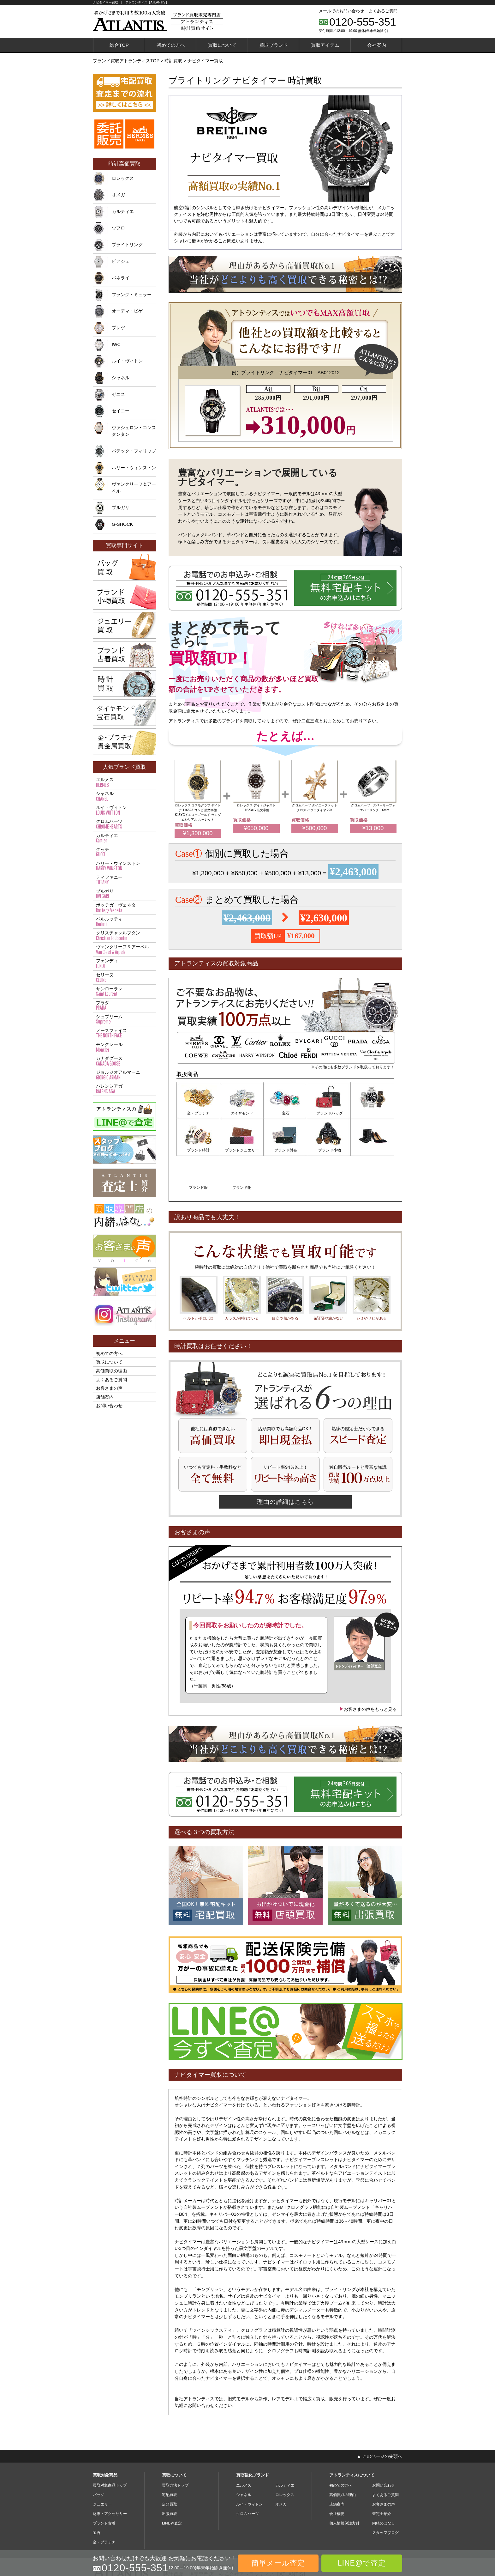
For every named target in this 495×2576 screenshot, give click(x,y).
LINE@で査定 (362, 2563)
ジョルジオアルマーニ (124, 1075)
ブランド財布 (241, 1150)
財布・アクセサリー (110, 2476)
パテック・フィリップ (134, 450)
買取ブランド (273, 45)
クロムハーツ (124, 824)
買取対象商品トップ (110, 2447)
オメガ (118, 194)
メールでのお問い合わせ (341, 11)
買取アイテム (325, 45)
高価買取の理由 (111, 1370)
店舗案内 (105, 1397)
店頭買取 (169, 2466)
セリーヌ (124, 977)
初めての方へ (171, 45)
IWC (116, 344)
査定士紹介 (381, 2476)
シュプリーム (124, 1019)
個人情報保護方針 (344, 2485)
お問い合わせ (109, 1405)
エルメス (124, 782)
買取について (222, 45)
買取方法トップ (175, 2447)
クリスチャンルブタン (124, 935)
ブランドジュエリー (198, 1150)
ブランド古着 (104, 2485)
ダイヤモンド (241, 1113)
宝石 (285, 1113)
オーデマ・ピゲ (127, 310)
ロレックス (123, 178)
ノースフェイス (124, 1033)
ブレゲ (118, 327)
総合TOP (119, 45)
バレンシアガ (124, 1089)
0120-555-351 (362, 22)
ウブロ (118, 227)
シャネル (120, 377)
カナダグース (124, 1061)
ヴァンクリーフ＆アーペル (134, 488)
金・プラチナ (198, 1113)
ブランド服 (328, 1150)
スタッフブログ (385, 2495)
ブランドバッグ (329, 1113)
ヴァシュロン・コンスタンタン (134, 431)
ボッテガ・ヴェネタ (124, 907)
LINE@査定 (172, 2485)
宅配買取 (169, 2457)
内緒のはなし (383, 2485)
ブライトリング (127, 244)
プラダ (124, 1005)
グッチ (124, 852)
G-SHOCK (122, 524)
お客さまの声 (109, 1388)
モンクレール (124, 1047)
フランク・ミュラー (132, 294)
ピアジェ (120, 261)
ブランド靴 (372, 1150)
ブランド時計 (372, 1113)
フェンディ (124, 963)
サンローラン (124, 991)
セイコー (120, 410)
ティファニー (124, 880)
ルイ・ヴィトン (127, 360)
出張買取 (169, 2476)
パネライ (120, 277)
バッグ (98, 2457)
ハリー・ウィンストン (134, 467)
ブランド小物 (285, 1150)
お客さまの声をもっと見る (368, 1671)
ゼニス (118, 394)
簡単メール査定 (278, 2563)
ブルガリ (120, 507)
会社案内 (376, 45)
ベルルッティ (124, 921)
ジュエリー (102, 2466)
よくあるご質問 (383, 11)
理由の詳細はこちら (285, 1464)
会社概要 (336, 2476)
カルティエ (123, 211)
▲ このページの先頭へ (379, 2418)
